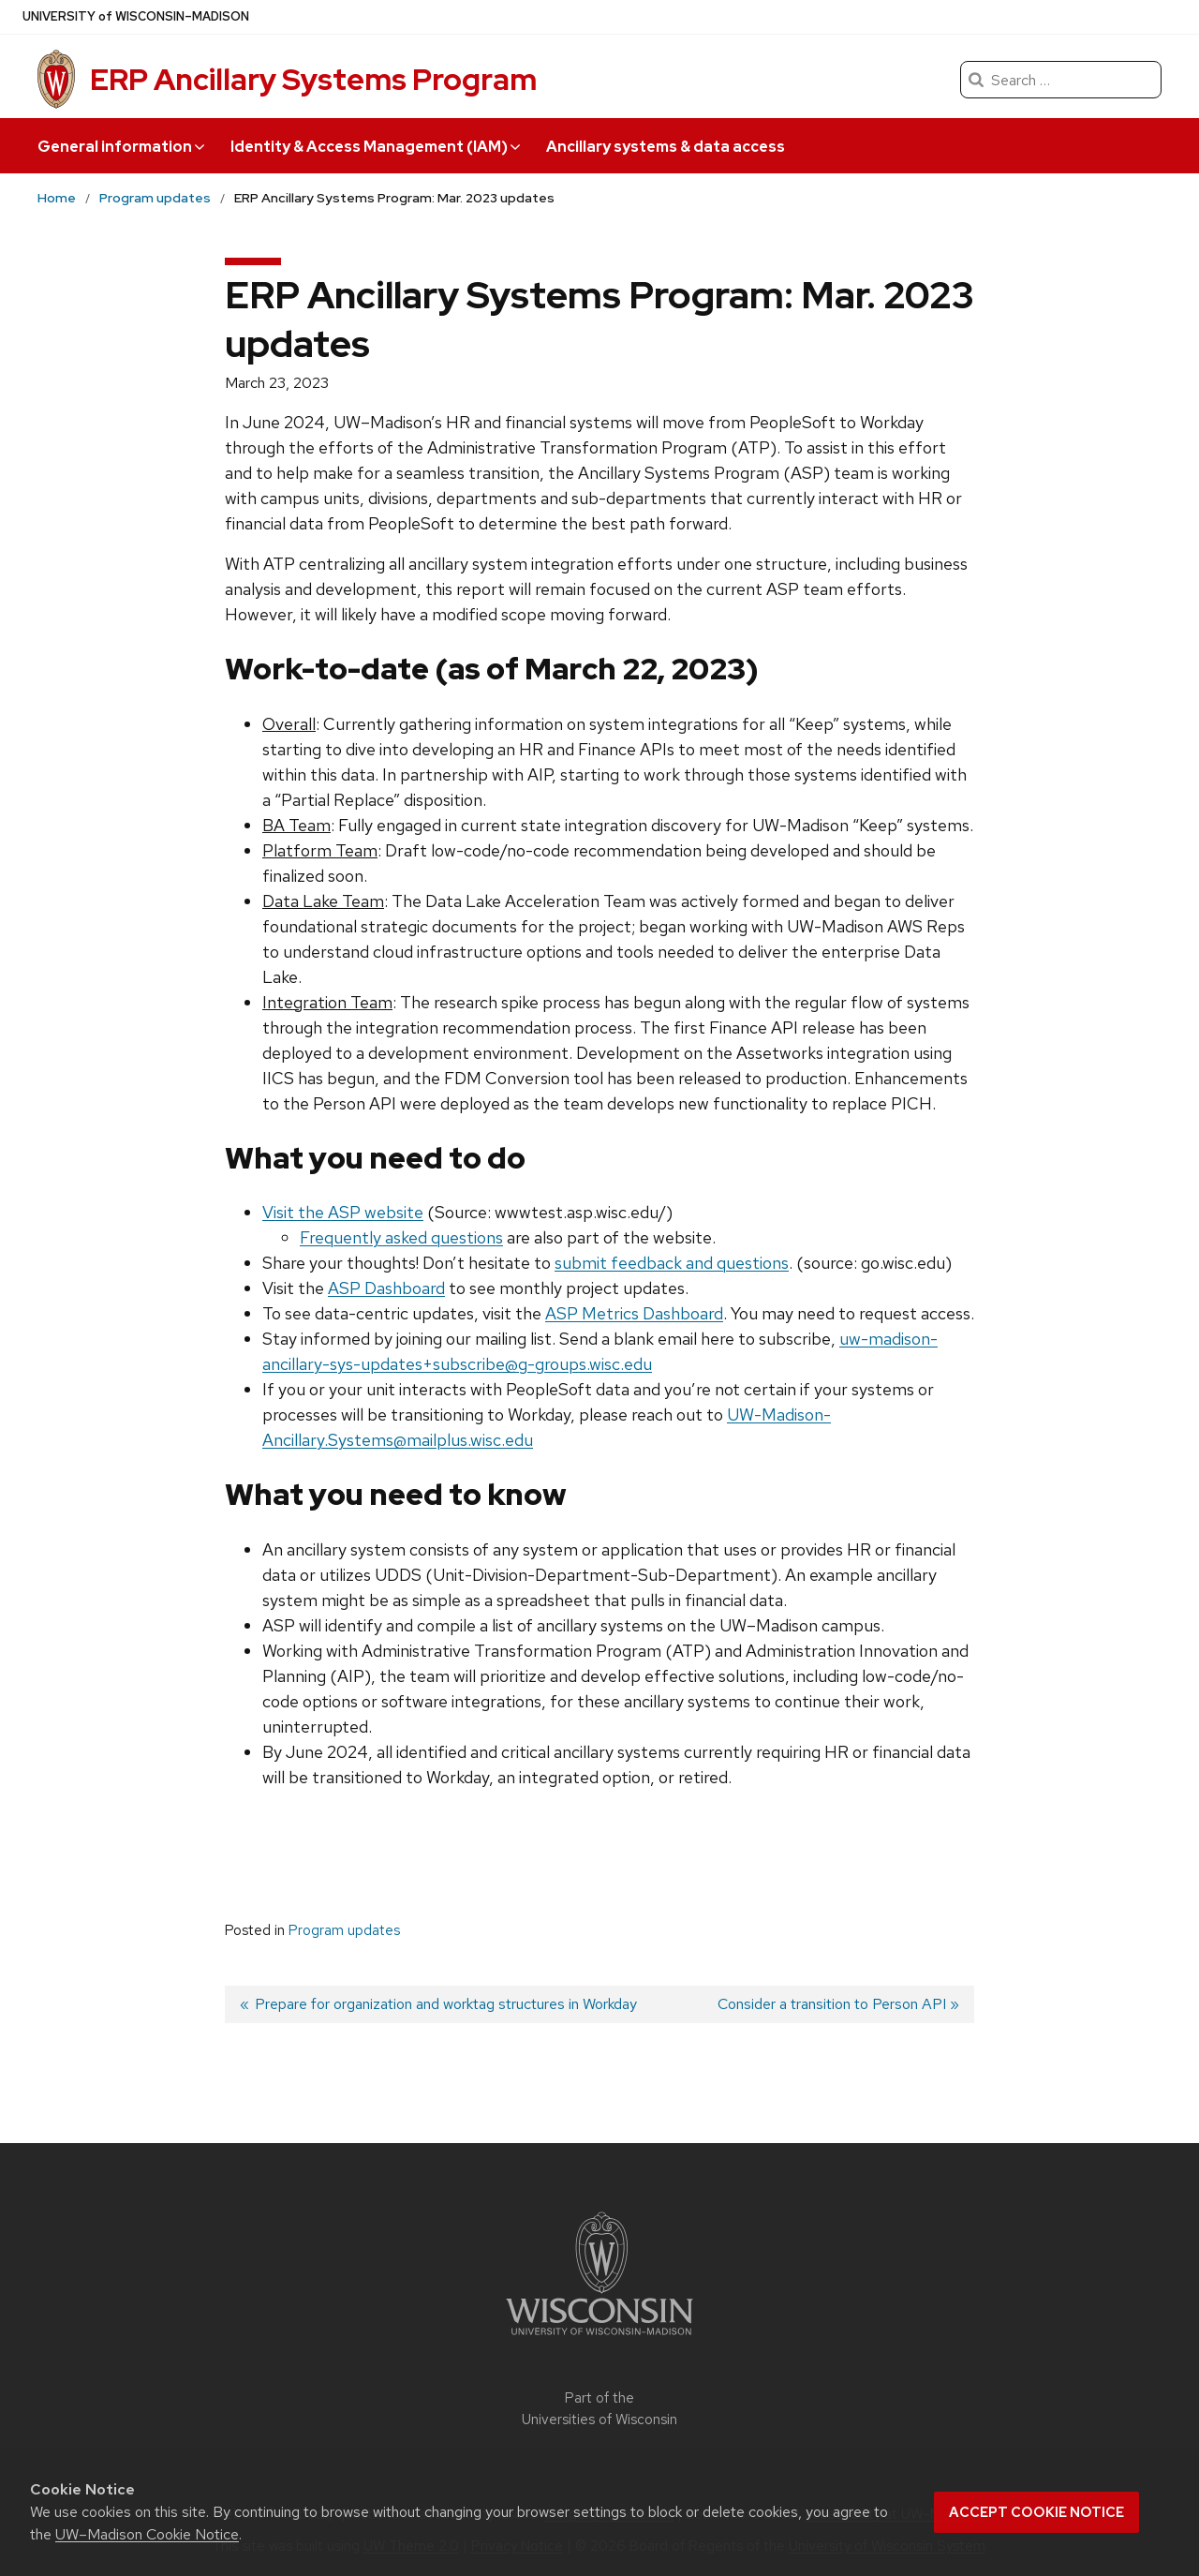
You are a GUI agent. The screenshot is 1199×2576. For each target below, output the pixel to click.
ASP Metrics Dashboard (634, 1313)
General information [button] (120, 146)
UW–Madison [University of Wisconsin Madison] (135, 16)
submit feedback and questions (672, 1262)
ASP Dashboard (386, 1288)
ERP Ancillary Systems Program (313, 79)
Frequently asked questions (401, 1237)
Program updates (344, 1930)
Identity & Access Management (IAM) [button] (375, 146)
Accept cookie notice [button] (1036, 2512)
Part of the (599, 2409)
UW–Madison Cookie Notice (147, 2534)
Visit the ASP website (342, 1212)
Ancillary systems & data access (665, 146)
